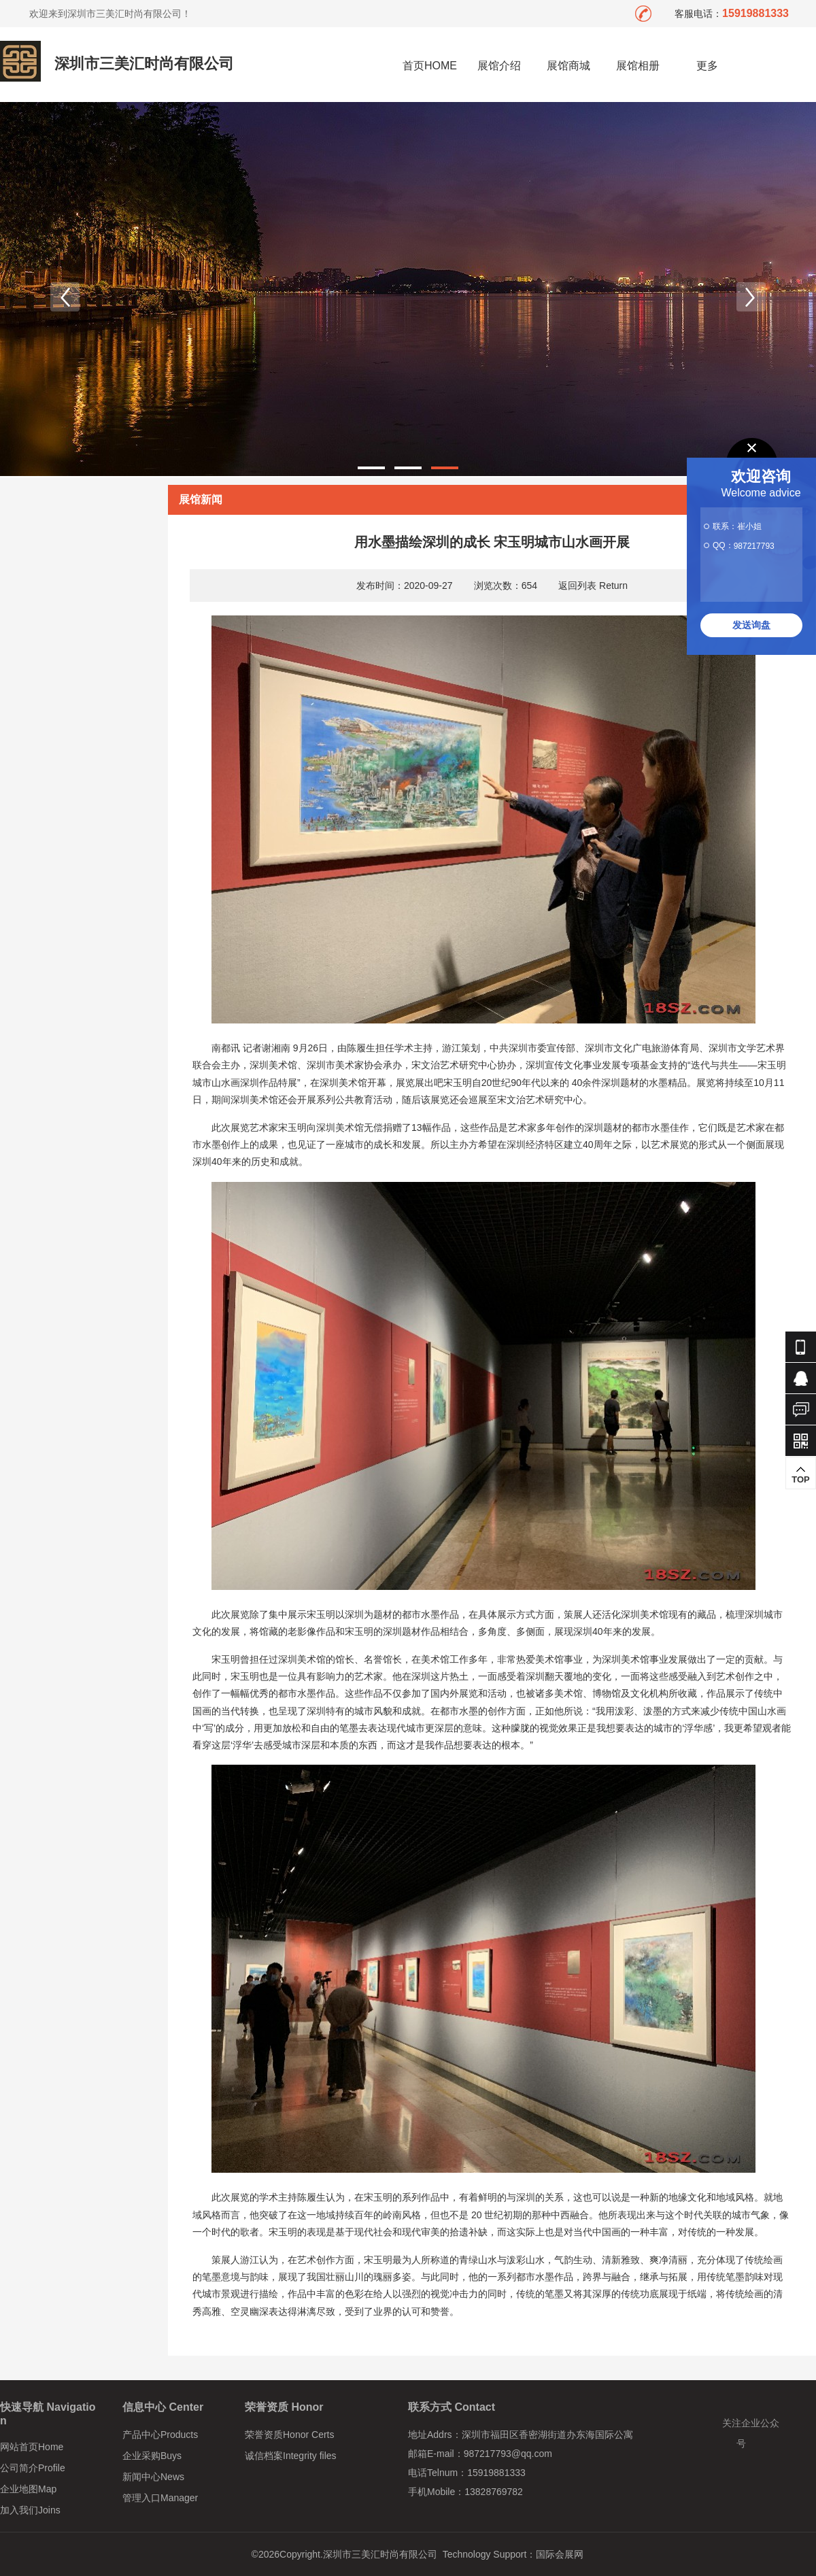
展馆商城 (568, 65)
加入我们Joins (30, 2510)
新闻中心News (153, 2476)
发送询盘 (751, 625)
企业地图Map (28, 2489)
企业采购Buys (152, 2455)
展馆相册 (638, 65)
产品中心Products (160, 2434)
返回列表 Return (593, 585)
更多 (707, 65)
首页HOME (430, 65)
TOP (801, 1475)
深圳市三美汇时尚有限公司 (144, 63)
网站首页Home (31, 2446)
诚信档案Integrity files (291, 2455)
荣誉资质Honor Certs (289, 2434)
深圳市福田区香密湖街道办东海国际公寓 (547, 2434)
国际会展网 (559, 2554)
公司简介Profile (32, 2467)
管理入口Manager (160, 2497)
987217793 (754, 546)
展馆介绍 (499, 65)
